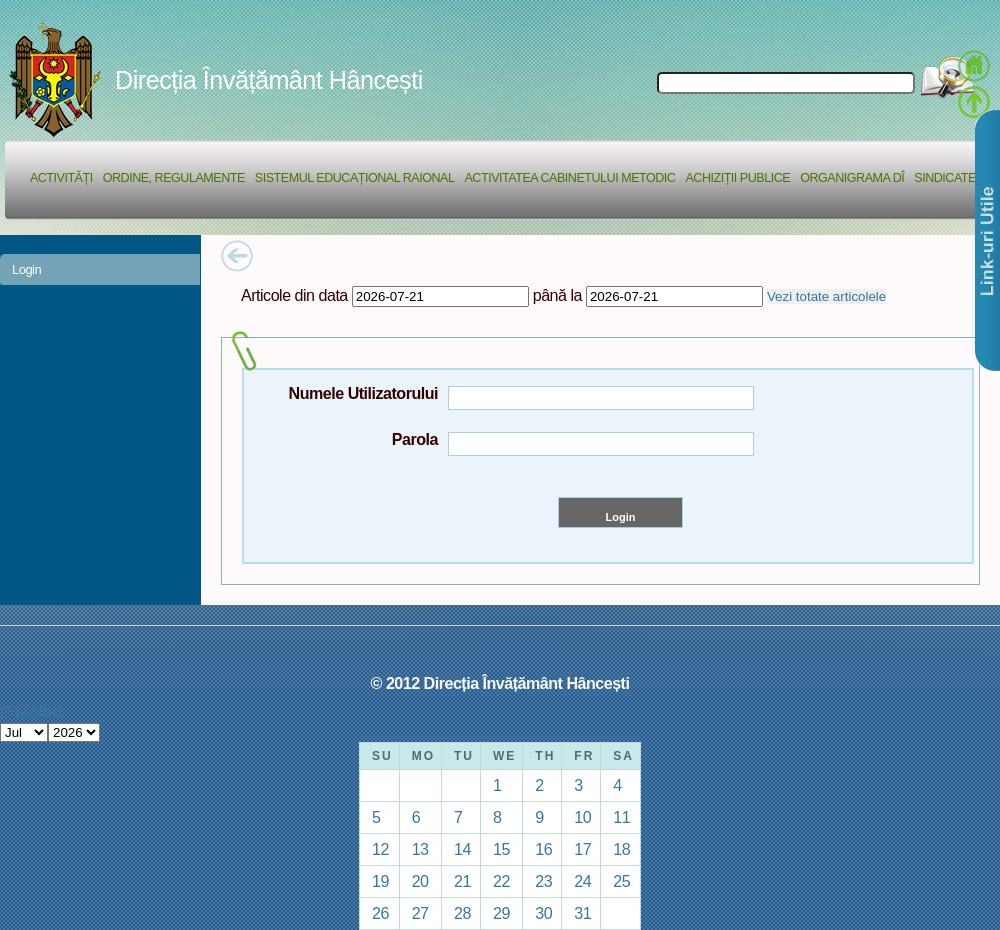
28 (462, 913)
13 (420, 849)
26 (380, 913)
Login (26, 269)
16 (543, 849)
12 (380, 849)
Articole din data (294, 295)
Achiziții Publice (737, 178)
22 (501, 881)
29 (501, 913)
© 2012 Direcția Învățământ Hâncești (500, 683)
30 (543, 913)
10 (582, 817)
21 (462, 881)
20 (420, 881)
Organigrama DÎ (852, 178)
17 (582, 849)
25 (621, 881)
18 (621, 849)
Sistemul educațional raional (355, 178)
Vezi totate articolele (826, 296)
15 (501, 849)
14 (462, 849)
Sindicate (945, 178)
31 (582, 913)
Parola (415, 439)
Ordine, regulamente (174, 178)
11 (621, 817)
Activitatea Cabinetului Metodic (569, 178)
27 (420, 913)
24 (582, 881)
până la (557, 295)
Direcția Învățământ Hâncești (269, 80)
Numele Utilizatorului (363, 393)
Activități (61, 178)
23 (543, 881)
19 (380, 881)
